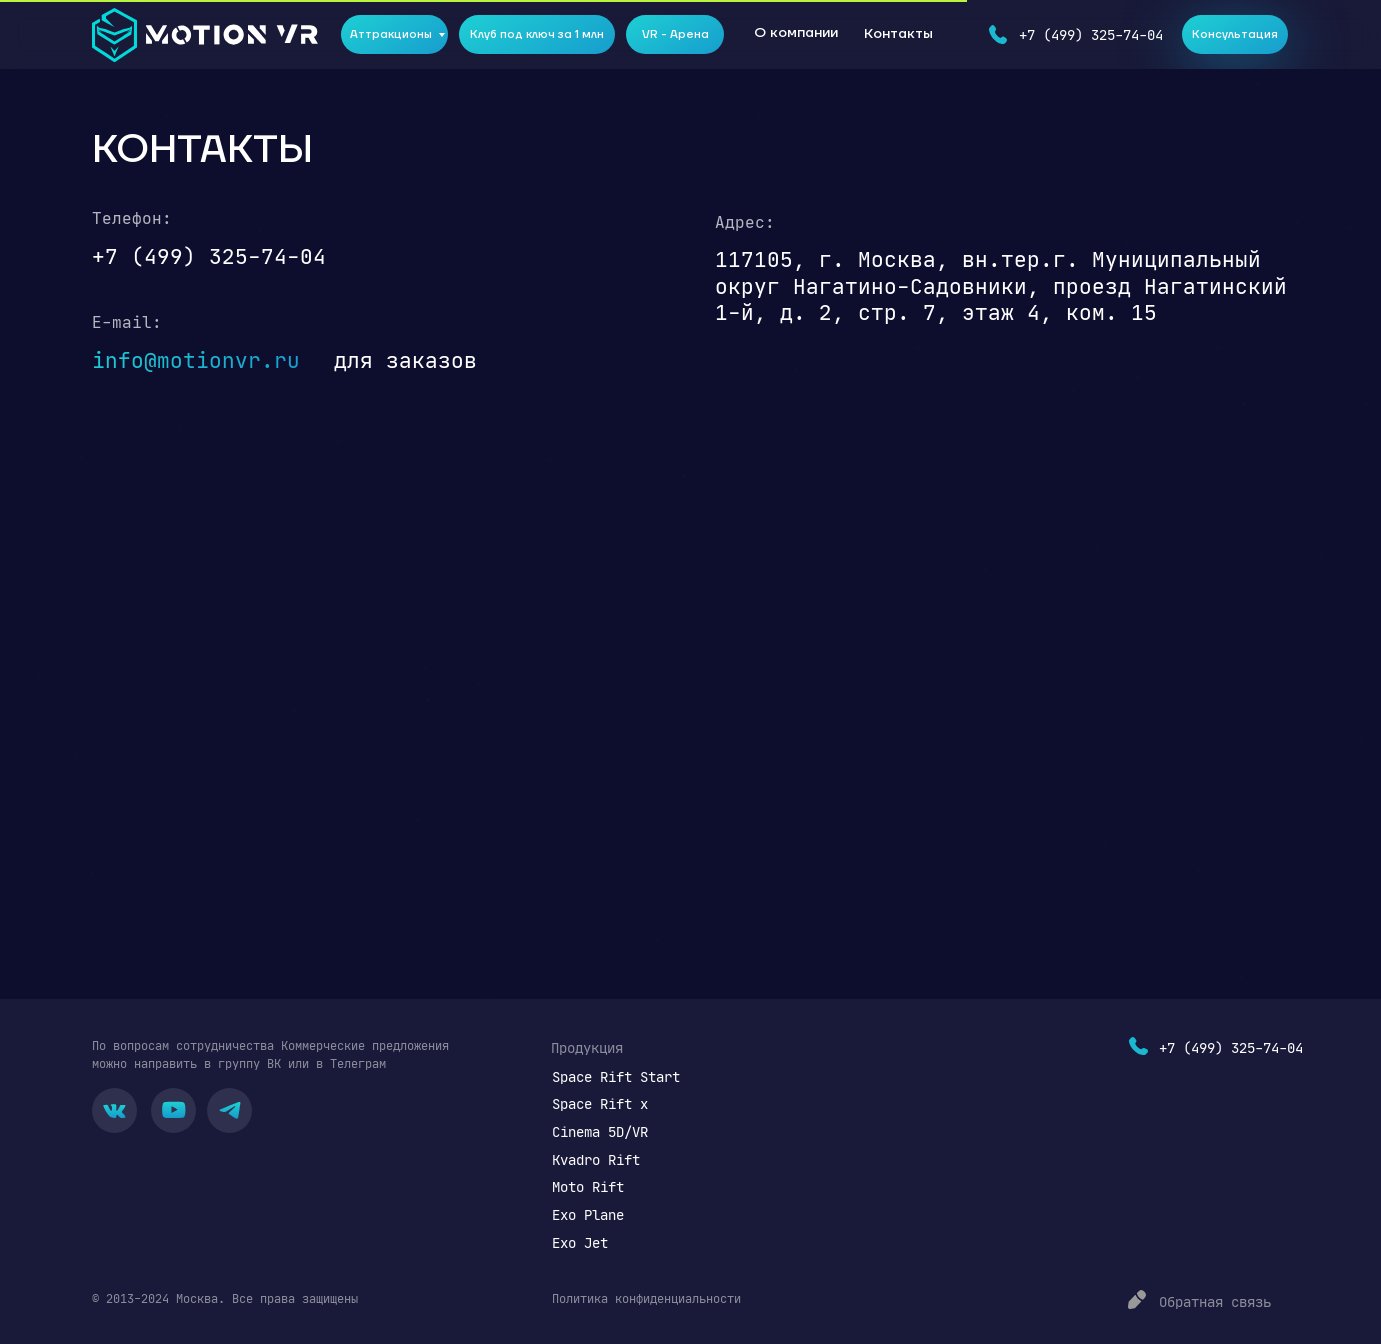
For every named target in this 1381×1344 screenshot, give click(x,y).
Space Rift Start (616, 1076)
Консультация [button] (1235, 34)
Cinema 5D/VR (600, 1131)
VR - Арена (675, 34)
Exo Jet (580, 1242)
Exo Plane (588, 1214)
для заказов (405, 360)
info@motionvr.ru (196, 360)
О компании (796, 33)
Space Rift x (600, 1103)
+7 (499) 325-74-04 (1091, 34)
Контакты (898, 34)
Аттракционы (391, 34)
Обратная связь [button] (1215, 1301)
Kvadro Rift (596, 1159)
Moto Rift (588, 1186)
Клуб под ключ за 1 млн (537, 34)
